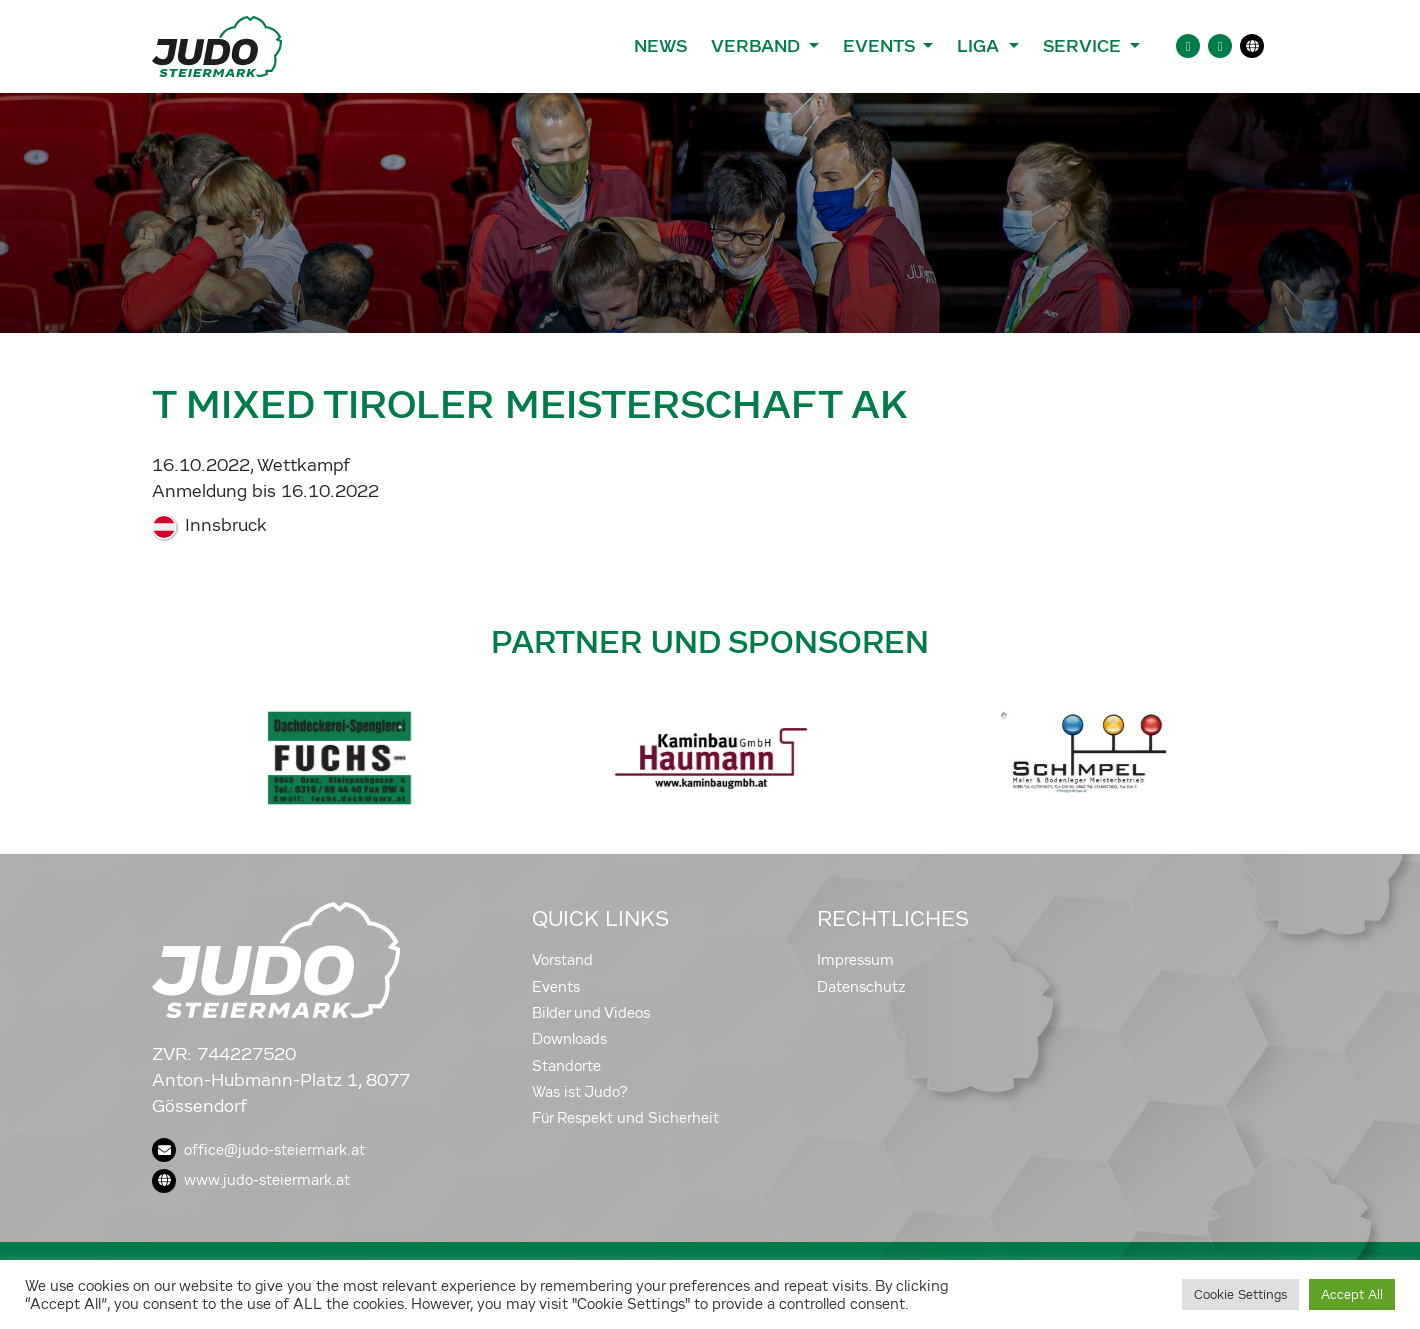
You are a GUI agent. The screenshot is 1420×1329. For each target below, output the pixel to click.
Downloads (569, 1039)
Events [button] (881, 46)
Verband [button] (757, 46)
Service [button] (1084, 46)
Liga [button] (980, 46)
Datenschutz (861, 987)
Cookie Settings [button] (1240, 1294)
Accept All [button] (1352, 1294)
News (660, 46)
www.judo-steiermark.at (251, 1180)
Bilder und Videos (591, 1013)
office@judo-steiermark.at (258, 1150)
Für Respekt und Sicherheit (625, 1118)
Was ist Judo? (580, 1092)
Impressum (855, 960)
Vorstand (562, 960)
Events (556, 987)
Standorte (566, 1066)
